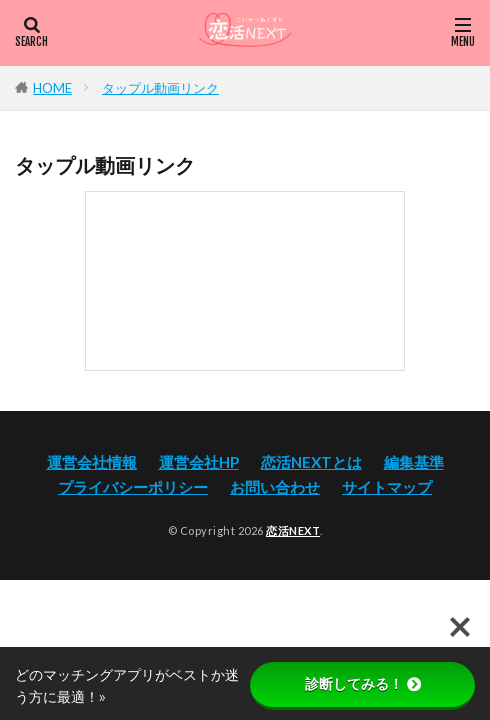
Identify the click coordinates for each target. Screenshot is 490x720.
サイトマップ (387, 487)
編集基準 (414, 462)
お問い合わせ (275, 487)
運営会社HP (199, 462)
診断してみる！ (363, 684)
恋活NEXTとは (311, 462)
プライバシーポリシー (133, 487)
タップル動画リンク (160, 88)
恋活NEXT (293, 530)
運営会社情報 (92, 462)
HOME (52, 88)
